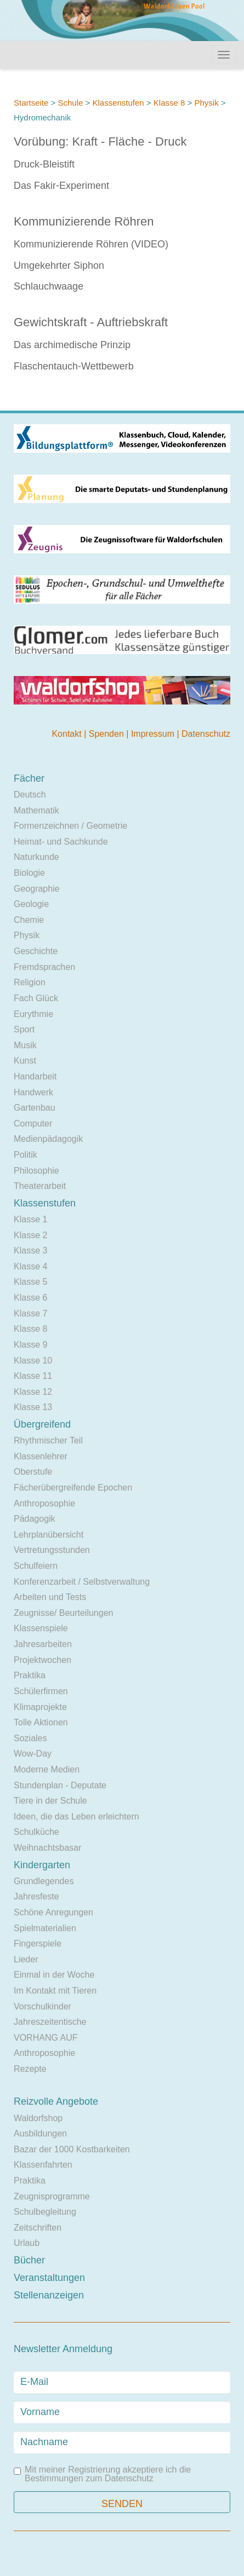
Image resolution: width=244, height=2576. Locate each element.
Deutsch (30, 794)
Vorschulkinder (42, 2006)
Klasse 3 (30, 1250)
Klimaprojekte (40, 1707)
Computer (33, 1123)
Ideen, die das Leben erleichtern (76, 1816)
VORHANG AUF (45, 2037)
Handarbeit (35, 1076)
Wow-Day (33, 1753)
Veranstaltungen (49, 2277)
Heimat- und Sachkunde (61, 841)
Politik (25, 1154)
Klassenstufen (118, 102)
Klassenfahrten (43, 2164)
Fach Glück (36, 998)
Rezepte (30, 2068)
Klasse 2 (30, 1235)
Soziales (30, 1738)
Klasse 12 (33, 1391)
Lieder (26, 1959)
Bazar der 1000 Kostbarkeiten (72, 2149)
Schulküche (36, 1831)
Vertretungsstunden (52, 1550)
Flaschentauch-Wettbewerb (74, 366)
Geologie (31, 904)
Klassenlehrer (40, 1456)
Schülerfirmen (41, 1691)
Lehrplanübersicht (48, 1534)
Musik (25, 1045)
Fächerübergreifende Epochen (73, 1487)
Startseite (31, 102)
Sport (24, 1029)
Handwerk (33, 1092)
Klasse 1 (30, 1219)
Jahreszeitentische (50, 2021)
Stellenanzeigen (49, 2295)
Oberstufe (33, 1471)
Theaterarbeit (40, 1186)
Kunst (25, 1060)
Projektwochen (42, 1660)
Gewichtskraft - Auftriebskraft (91, 322)
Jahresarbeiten (43, 1644)
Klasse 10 (33, 1360)
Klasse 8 (169, 102)
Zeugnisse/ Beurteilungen (63, 1613)
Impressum (154, 733)
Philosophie (36, 1170)
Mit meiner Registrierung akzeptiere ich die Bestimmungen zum (102, 2474)
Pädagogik (34, 1518)
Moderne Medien (47, 1769)
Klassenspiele (41, 1628)
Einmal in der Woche (54, 1974)
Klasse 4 (30, 1266)
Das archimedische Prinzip (72, 344)
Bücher (29, 2260)
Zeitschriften (37, 2227)
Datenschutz (205, 733)
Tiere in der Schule (50, 1800)
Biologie (29, 872)
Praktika (30, 1675)
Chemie (29, 920)
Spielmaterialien (45, 1928)
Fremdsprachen (44, 967)
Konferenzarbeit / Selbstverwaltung (82, 1581)
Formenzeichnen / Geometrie (70, 825)
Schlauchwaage (48, 286)
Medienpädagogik (48, 1138)
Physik (206, 102)
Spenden (108, 733)
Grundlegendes (43, 1881)
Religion (30, 982)
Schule (70, 102)
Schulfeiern (36, 1565)
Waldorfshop (38, 2118)
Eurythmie (33, 1014)
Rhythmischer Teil (48, 1440)
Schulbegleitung (45, 2211)
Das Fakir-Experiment (61, 185)
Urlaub (26, 2243)
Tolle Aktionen (41, 1722)
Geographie (37, 888)
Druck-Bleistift (44, 164)
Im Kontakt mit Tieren (55, 1990)
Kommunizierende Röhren (84, 221)
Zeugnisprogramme (52, 2196)
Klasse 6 (30, 1297)
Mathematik (36, 810)
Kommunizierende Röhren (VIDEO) (91, 244)
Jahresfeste (36, 1896)
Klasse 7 (30, 1313)
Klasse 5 (30, 1281)
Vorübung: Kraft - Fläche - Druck (100, 141)
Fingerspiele (37, 1943)
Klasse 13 (33, 1407)
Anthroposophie (44, 1503)
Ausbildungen (40, 2133)
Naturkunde (36, 857)
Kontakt (68, 733)
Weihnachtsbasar (47, 1847)
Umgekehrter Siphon (59, 265)
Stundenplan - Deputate (60, 1785)
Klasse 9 (30, 1344)
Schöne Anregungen (53, 1912)
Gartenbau (34, 1107)
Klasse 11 (33, 1376)
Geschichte (36, 951)
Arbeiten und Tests (50, 1597)
